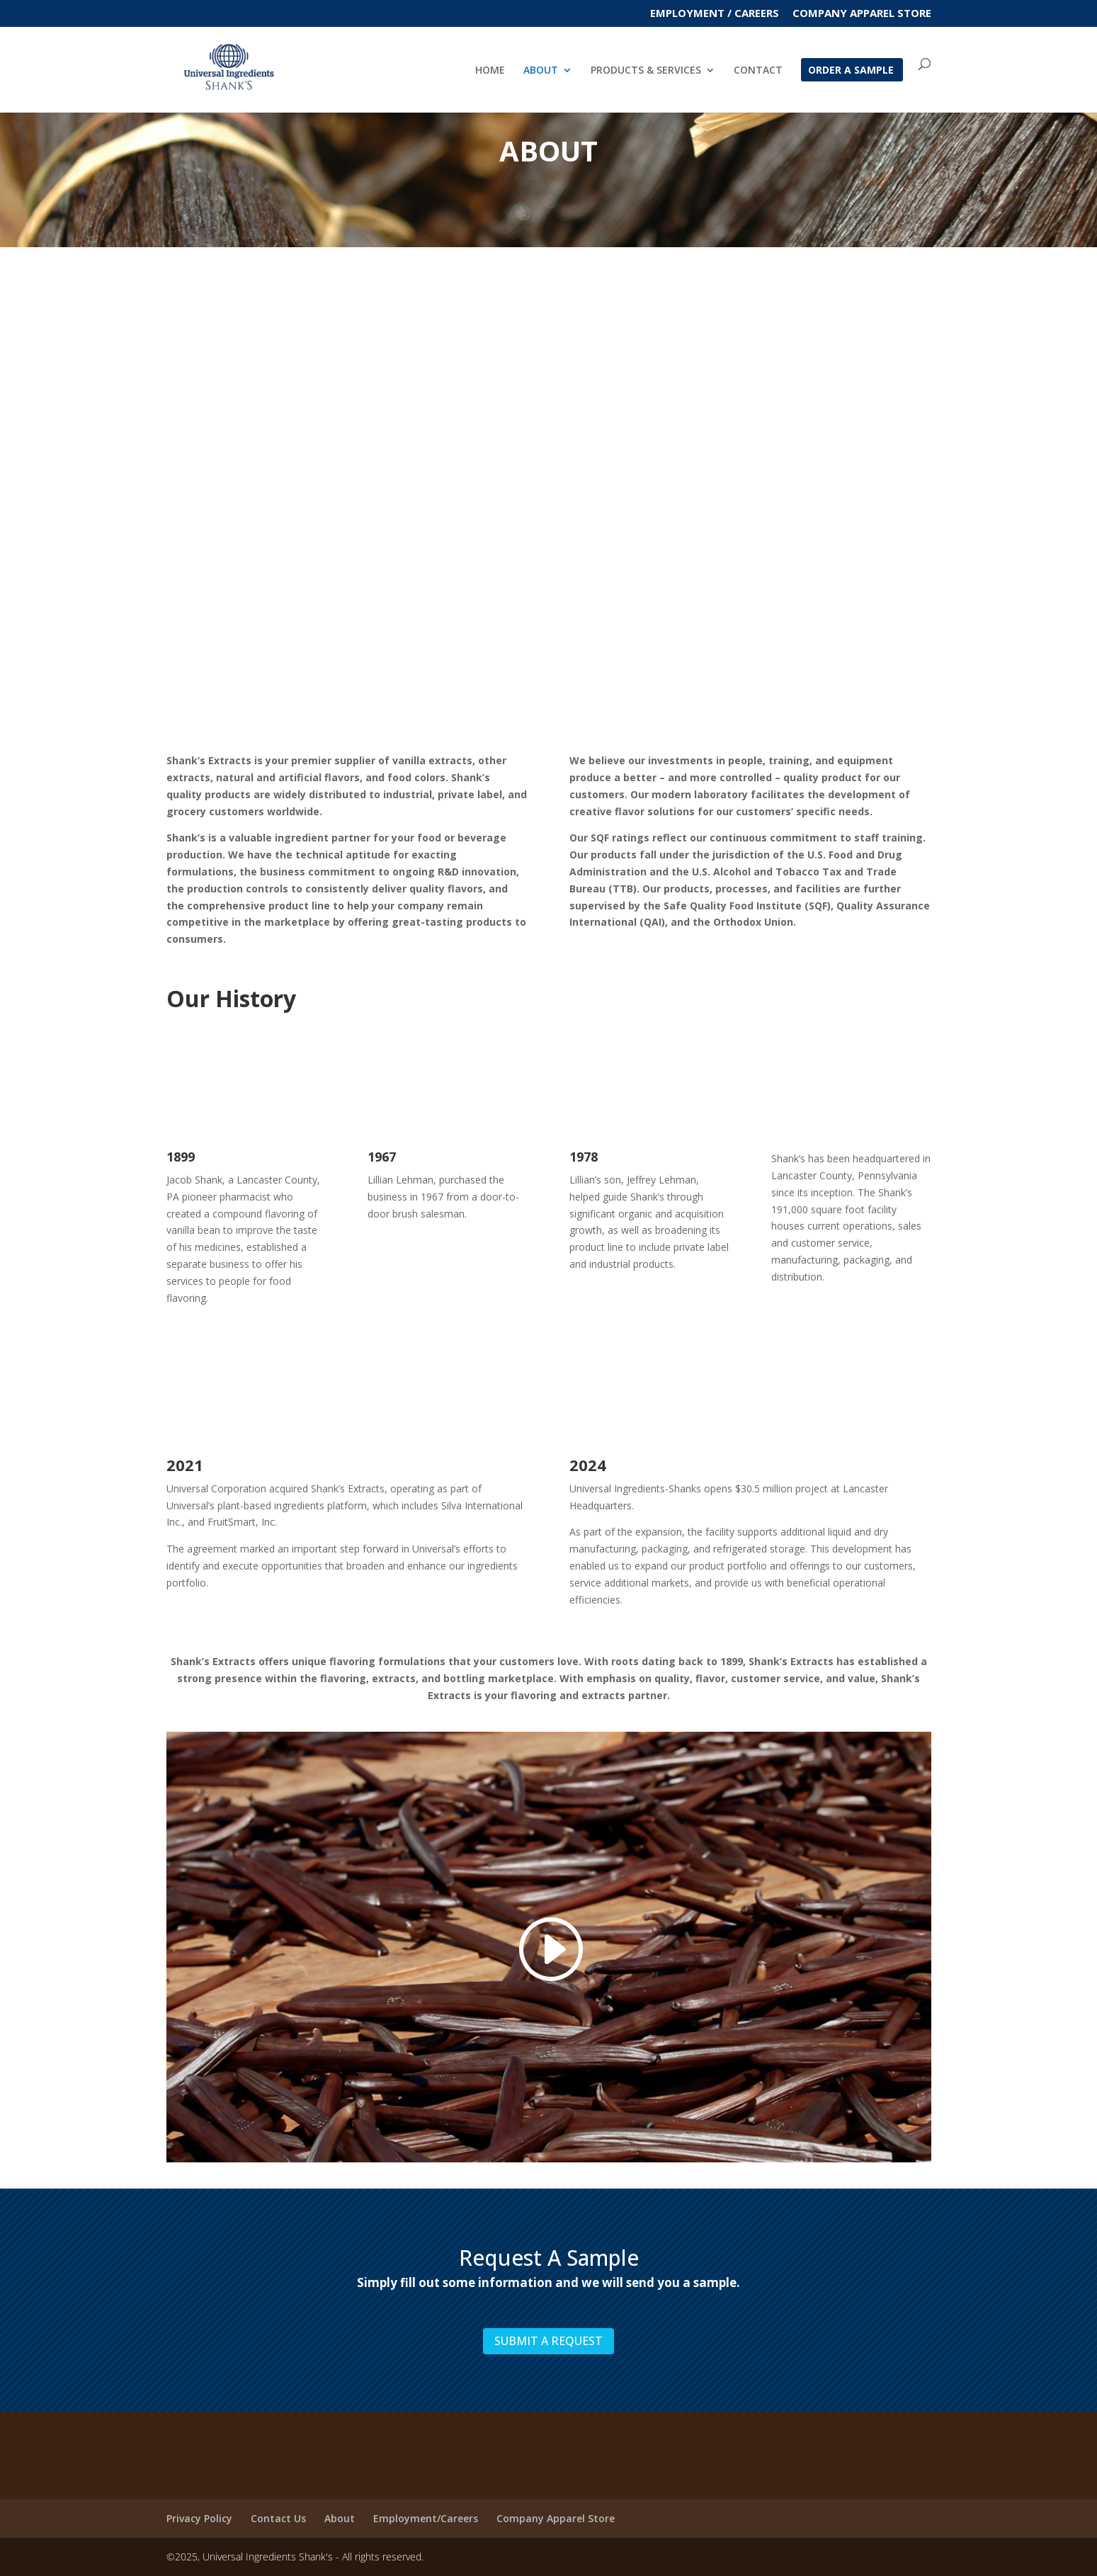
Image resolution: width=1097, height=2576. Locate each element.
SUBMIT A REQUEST (548, 2341)
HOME (490, 71)
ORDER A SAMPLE (851, 71)
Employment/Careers (425, 2518)
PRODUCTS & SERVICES (646, 71)
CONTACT (758, 71)
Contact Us (278, 2518)
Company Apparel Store (861, 14)
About (339, 2518)
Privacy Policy (199, 2518)
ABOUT (540, 71)
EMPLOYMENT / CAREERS (714, 14)
